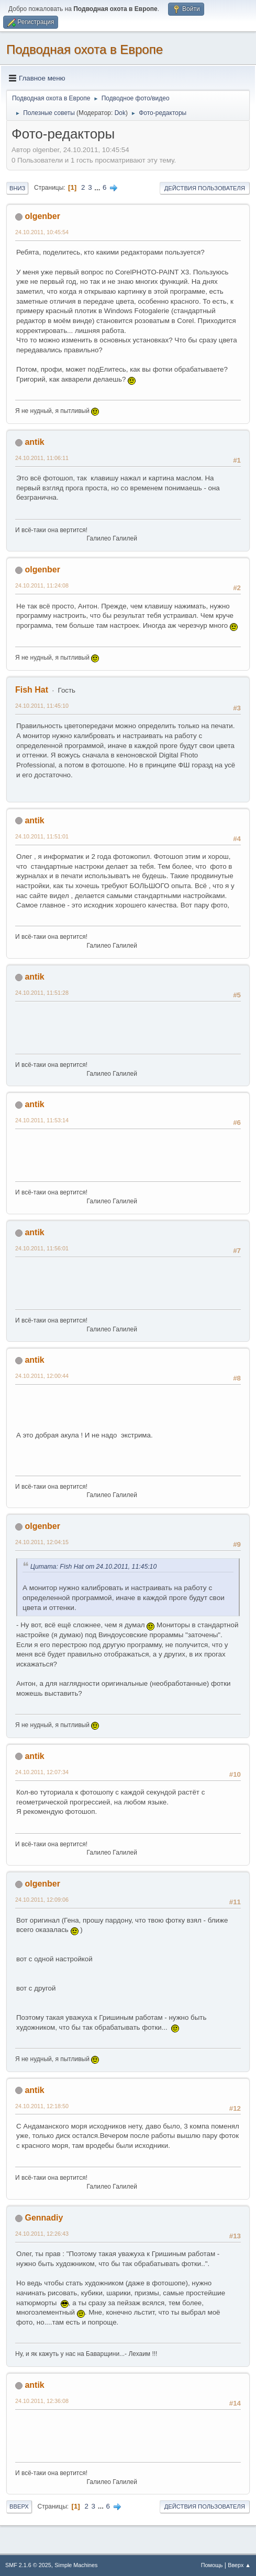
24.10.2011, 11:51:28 (42, 993)
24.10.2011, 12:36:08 (42, 2401)
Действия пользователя (204, 188)
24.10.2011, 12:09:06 (42, 1899)
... (98, 187)
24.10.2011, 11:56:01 (42, 1248)
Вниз (17, 188)
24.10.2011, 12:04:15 (42, 1542)
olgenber (42, 216)
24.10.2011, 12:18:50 (42, 2106)
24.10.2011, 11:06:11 (42, 458)
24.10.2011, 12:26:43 (42, 2233)
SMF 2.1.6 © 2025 (28, 2565)
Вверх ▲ (239, 2565)
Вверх (19, 2506)
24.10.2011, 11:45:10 (42, 706)
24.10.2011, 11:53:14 (42, 1120)
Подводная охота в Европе (84, 49)
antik (34, 442)
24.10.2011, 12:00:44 (42, 1376)
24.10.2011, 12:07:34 (42, 1772)
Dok (120, 113)
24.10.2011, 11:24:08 (42, 585)
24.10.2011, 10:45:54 (42, 232)
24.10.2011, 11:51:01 (42, 836)
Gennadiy (44, 2217)
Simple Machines (75, 2565)
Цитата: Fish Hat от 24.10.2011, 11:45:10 (95, 1566)
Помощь (212, 2565)
